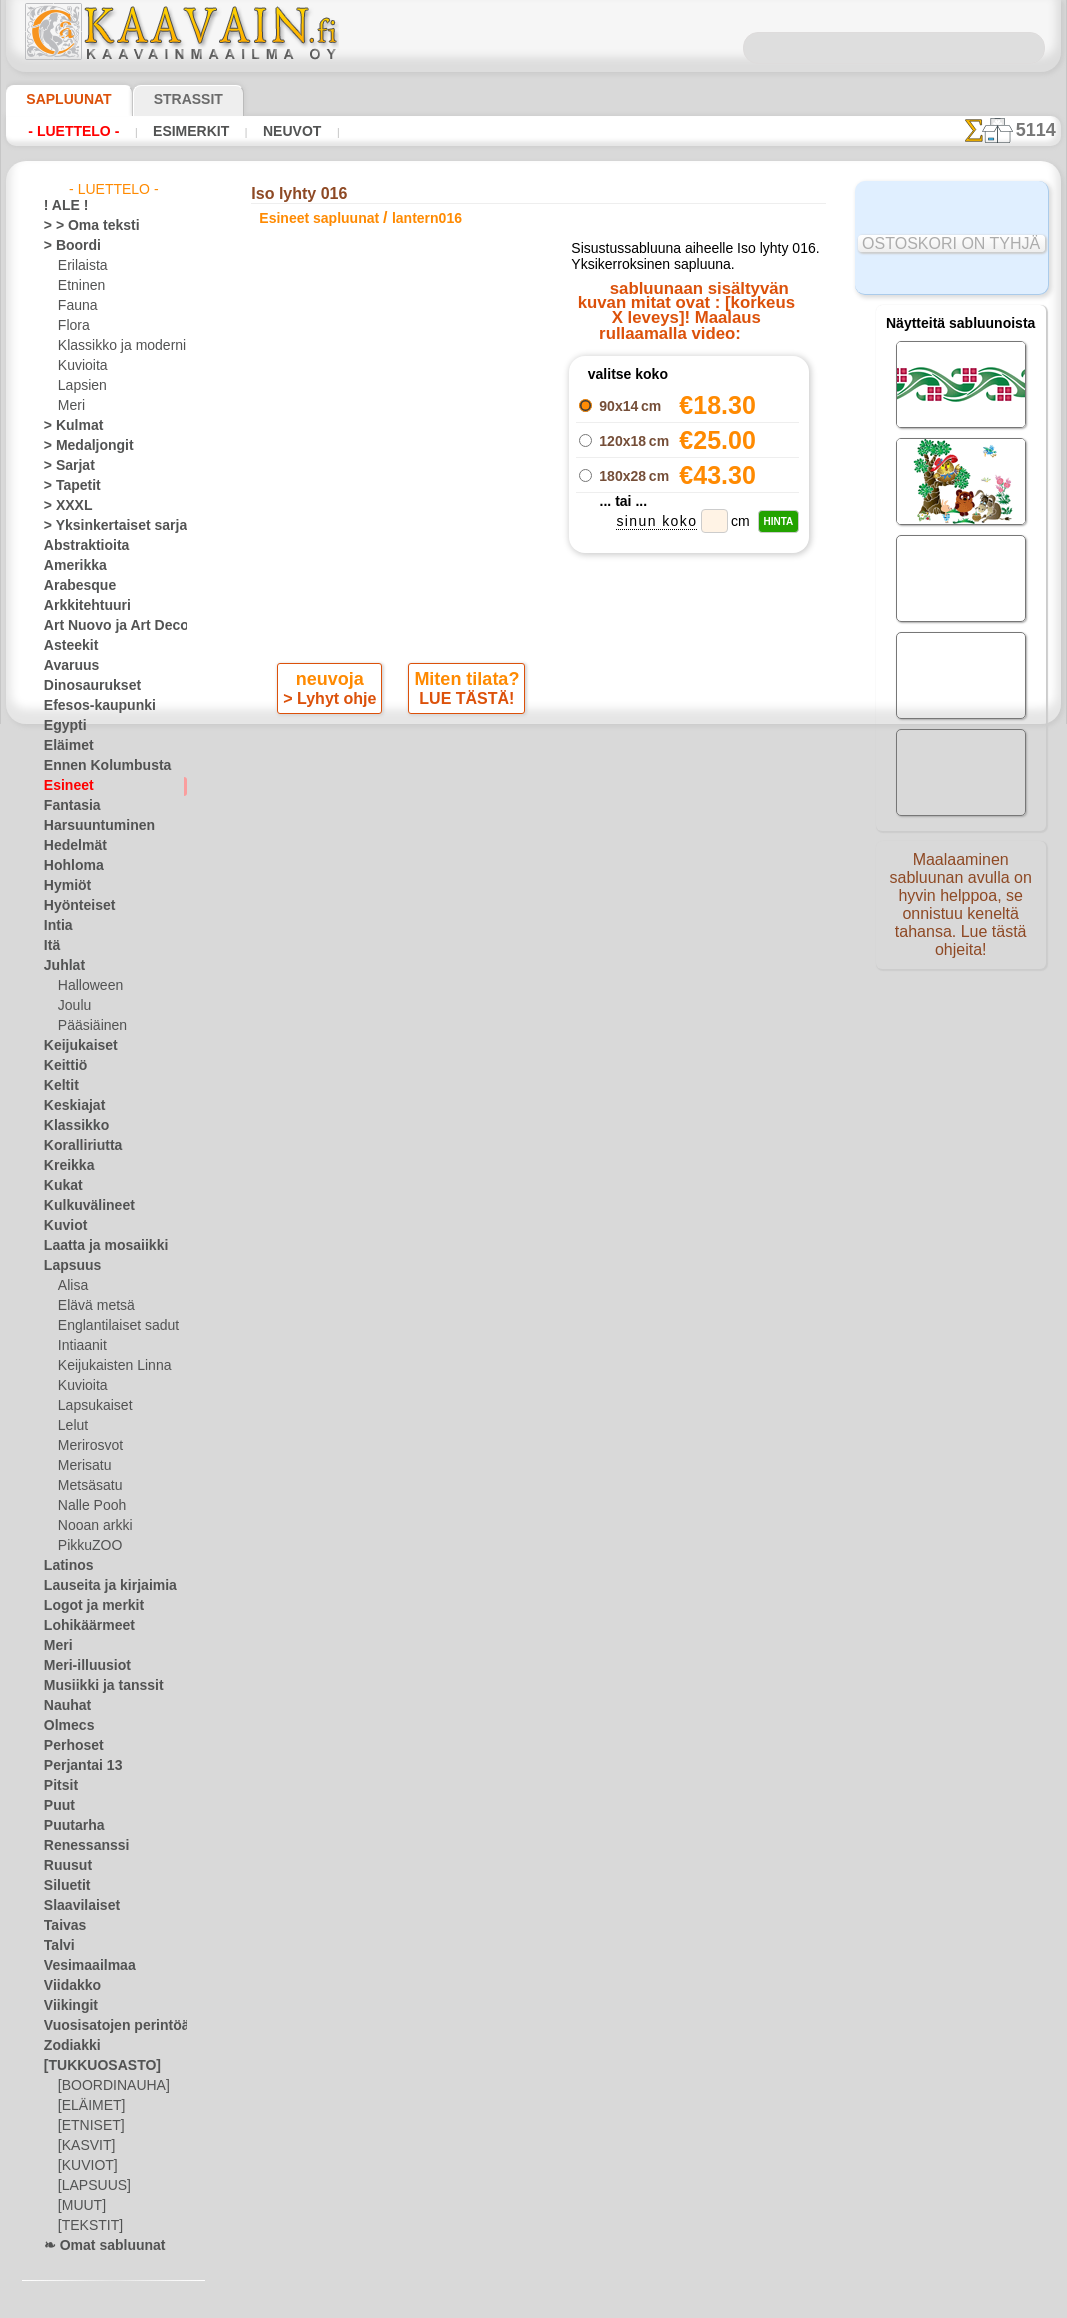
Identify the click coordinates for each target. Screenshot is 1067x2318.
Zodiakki (67, 2046)
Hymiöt (64, 886)
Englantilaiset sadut (113, 1326)
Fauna (75, 306)
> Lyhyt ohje (331, 703)
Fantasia (68, 806)
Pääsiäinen (88, 1026)
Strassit (163, 99)
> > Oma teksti (82, 226)
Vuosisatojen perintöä (105, 2026)
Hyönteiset (74, 906)
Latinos (65, 1566)
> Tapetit (67, 486)
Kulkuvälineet (81, 1206)
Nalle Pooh (87, 1506)
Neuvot (265, 131)
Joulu (72, 1006)
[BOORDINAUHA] (108, 2086)
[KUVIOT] (85, 2166)
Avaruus (66, 666)
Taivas (61, 1926)
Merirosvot (89, 1446)
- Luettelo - (68, 131)
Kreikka (64, 1166)
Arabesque (73, 586)
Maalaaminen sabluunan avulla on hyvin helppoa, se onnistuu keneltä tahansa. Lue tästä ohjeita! (961, 913)
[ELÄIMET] (88, 2106)
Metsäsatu (88, 1486)
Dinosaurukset (84, 686)
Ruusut (64, 1866)
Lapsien (79, 386)
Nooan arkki (91, 1526)
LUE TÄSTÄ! (463, 703)
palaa (534, 756)
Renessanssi (78, 1846)
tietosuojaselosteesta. (701, 2302)
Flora (72, 326)
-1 (475, 756)
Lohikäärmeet (82, 1626)
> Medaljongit (81, 446)
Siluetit (63, 1886)
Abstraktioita (81, 546)
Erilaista (81, 266)
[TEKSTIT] (85, 2226)
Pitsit (58, 1786)
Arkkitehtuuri (80, 606)
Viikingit (66, 2006)
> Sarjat (65, 466)
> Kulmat (68, 426)
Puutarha (70, 1826)
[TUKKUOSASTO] (92, 2066)
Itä (52, 946)
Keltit (59, 1086)
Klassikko (70, 1126)
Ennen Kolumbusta (96, 766)
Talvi (56, 1946)
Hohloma (69, 866)
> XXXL (63, 506)
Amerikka (69, 566)
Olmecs (64, 1726)
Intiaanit (82, 1346)
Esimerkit (173, 131)
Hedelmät (70, 846)
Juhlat (61, 966)
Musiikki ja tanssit (94, 1686)
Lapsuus (67, 1266)
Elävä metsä (91, 1306)
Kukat (60, 1186)
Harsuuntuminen (90, 826)
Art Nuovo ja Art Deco (105, 626)
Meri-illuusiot (81, 1666)
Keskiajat (69, 1106)
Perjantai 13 (76, 1766)
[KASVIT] (83, 2146)
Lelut (72, 1426)
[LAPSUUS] (90, 2186)
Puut (57, 1806)
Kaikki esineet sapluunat (532, 801)
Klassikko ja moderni (114, 346)
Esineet (64, 786)
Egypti (61, 726)
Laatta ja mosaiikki (96, 1246)
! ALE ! (62, 206)
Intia (57, 926)
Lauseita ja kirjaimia (99, 1586)
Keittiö (62, 1066)
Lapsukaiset (91, 1406)
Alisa (71, 1286)
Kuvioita (81, 366)
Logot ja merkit (85, 1606)
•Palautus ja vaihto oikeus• (533, 1150)
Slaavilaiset (75, 1906)
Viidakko (67, 1986)
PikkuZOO (85, 1546)
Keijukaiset (74, 1046)
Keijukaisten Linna (108, 1366)
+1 (592, 756)
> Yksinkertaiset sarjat (105, 526)
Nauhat (65, 1706)
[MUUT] (81, 2206)
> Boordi (66, 246)
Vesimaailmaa (82, 1966)
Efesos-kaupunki (89, 706)
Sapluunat (60, 99)
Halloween (86, 986)
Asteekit (66, 646)
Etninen (79, 286)
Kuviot (62, 1226)
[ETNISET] (86, 2126)
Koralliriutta (78, 1146)
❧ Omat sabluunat (96, 2246)
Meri (71, 406)
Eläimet (64, 746)
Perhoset (68, 1746)
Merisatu (83, 1466)
